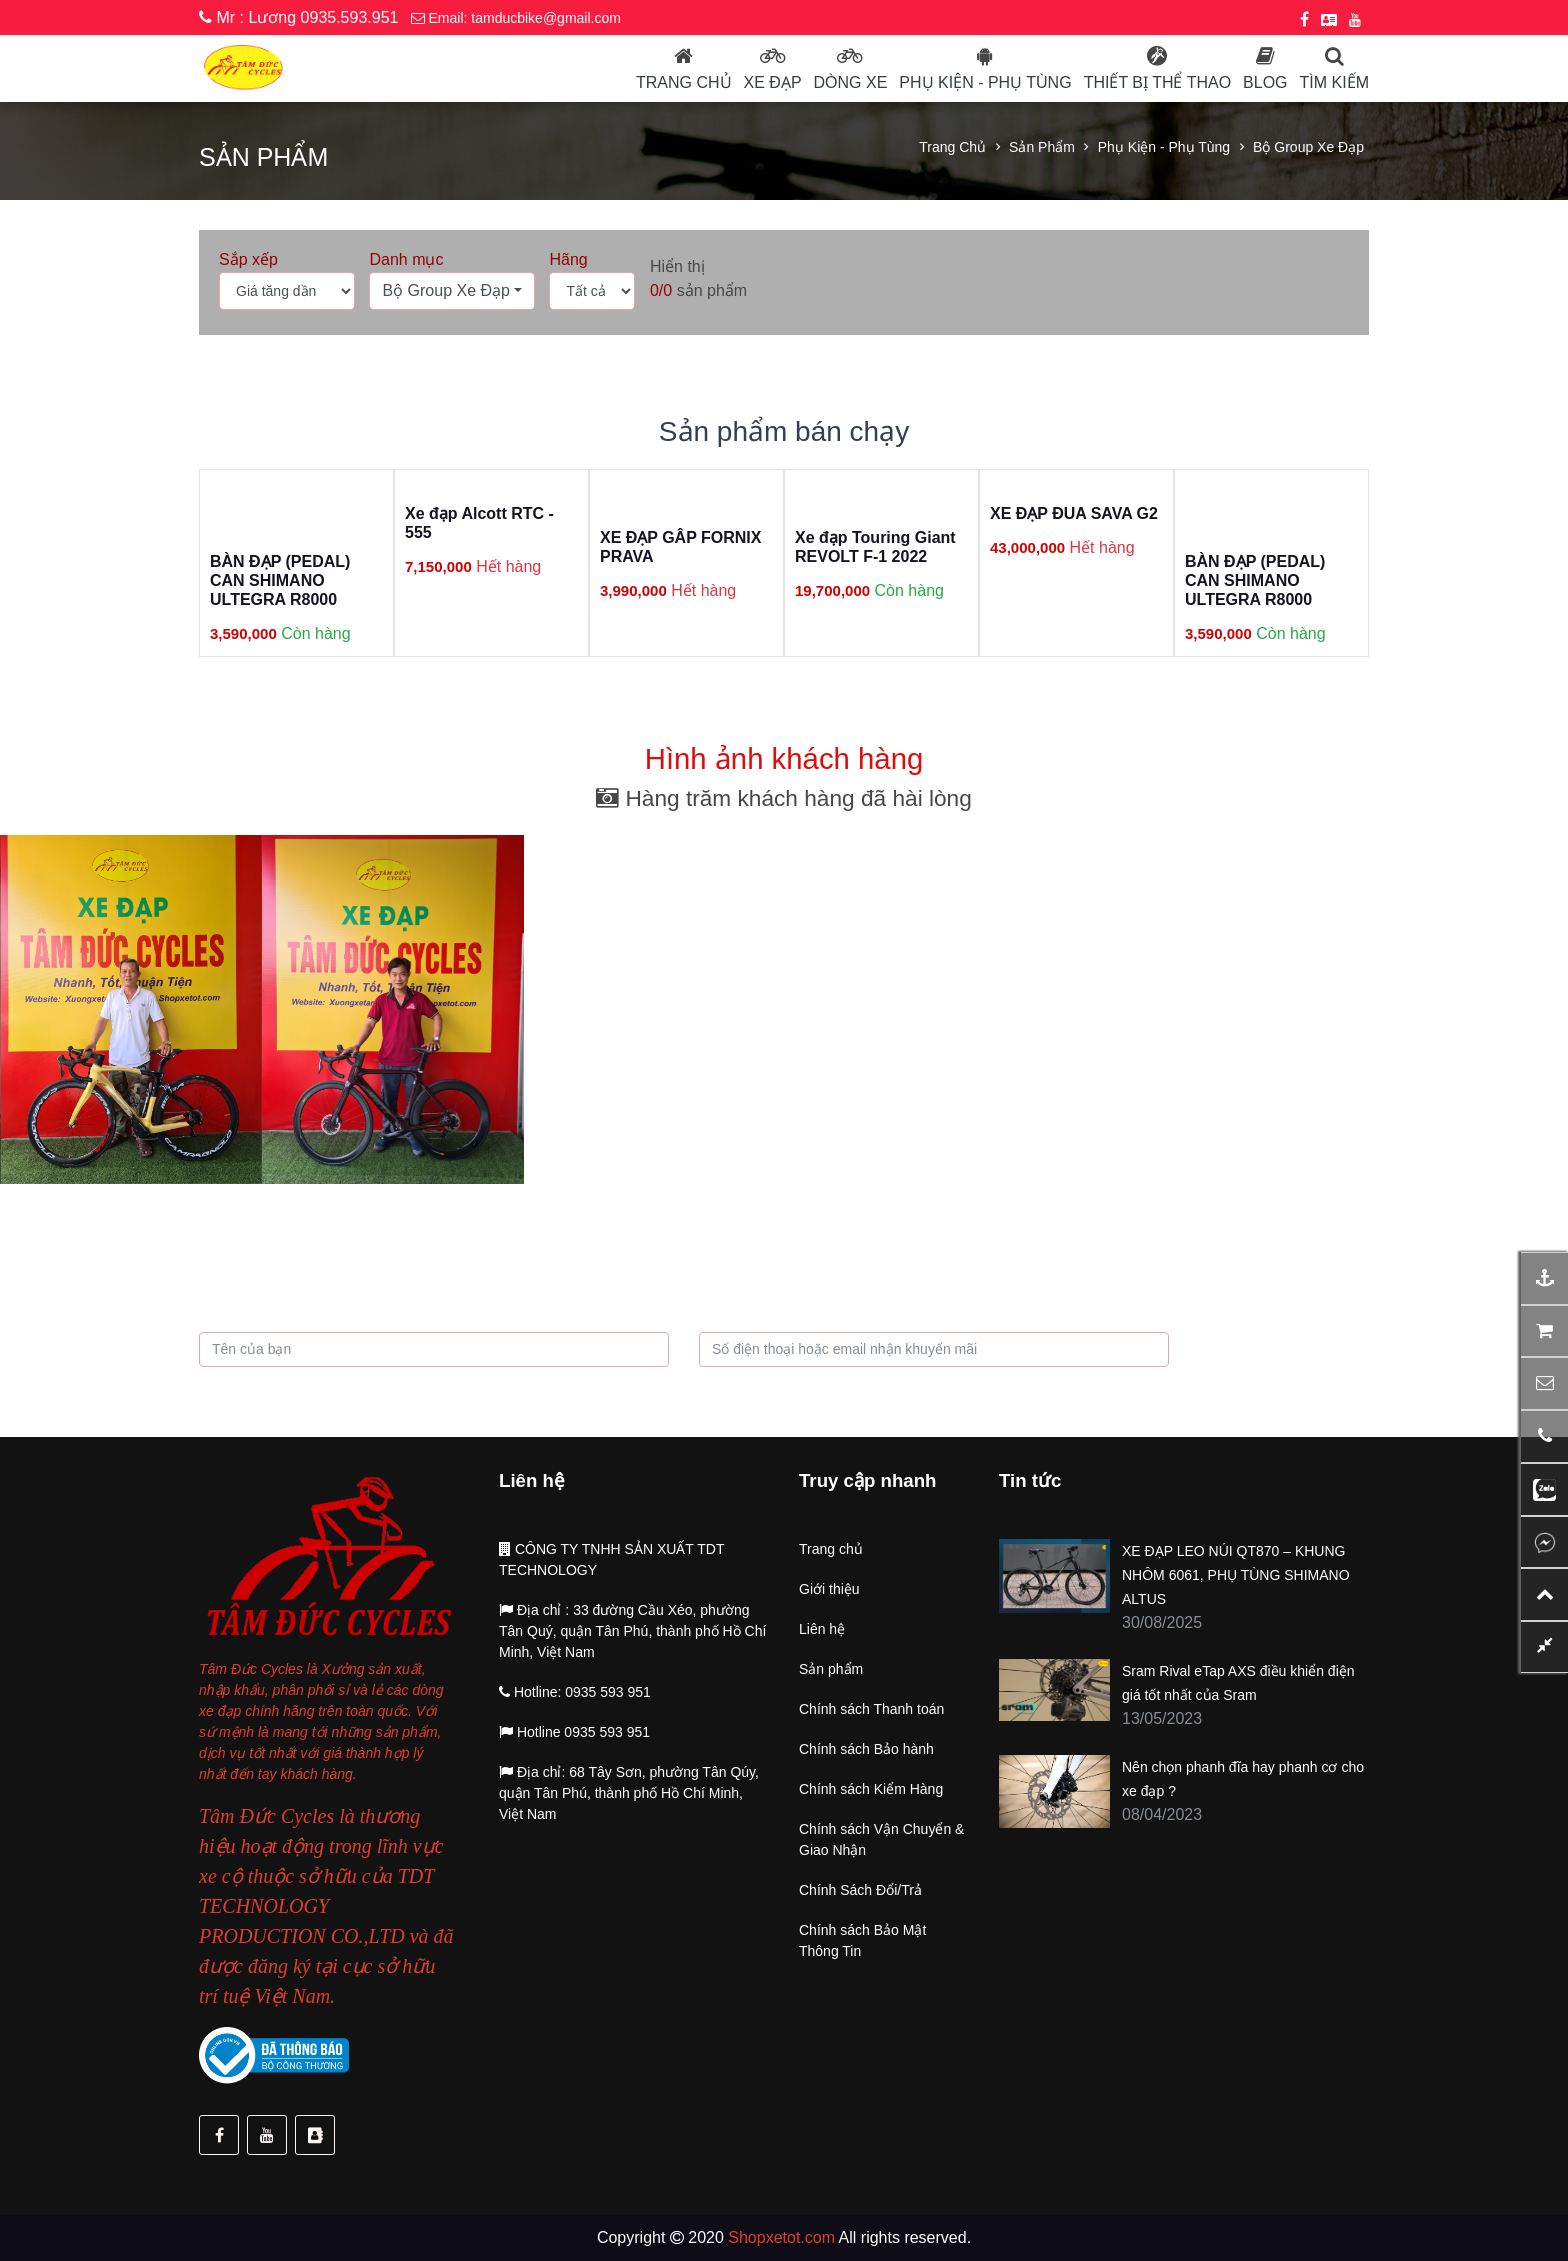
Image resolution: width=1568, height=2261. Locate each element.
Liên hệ (822, 1629)
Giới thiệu (829, 1589)
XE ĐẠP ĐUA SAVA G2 (1074, 513)
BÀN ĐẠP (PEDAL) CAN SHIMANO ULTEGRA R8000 (280, 580)
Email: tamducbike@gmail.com (516, 18)
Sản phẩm (1042, 147)
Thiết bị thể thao (1157, 82)
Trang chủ (684, 82)
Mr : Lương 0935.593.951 (298, 17)
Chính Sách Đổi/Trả (860, 1890)
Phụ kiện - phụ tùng (985, 82)
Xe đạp (773, 82)
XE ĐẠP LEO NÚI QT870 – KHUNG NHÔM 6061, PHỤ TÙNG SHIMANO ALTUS (1236, 1575)
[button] (452, 291)
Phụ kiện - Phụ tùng (1164, 147)
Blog (1265, 82)
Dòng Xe (851, 82)
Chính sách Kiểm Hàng (871, 1789)
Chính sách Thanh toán (871, 1709)
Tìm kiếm (1334, 82)
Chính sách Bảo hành (866, 1749)
